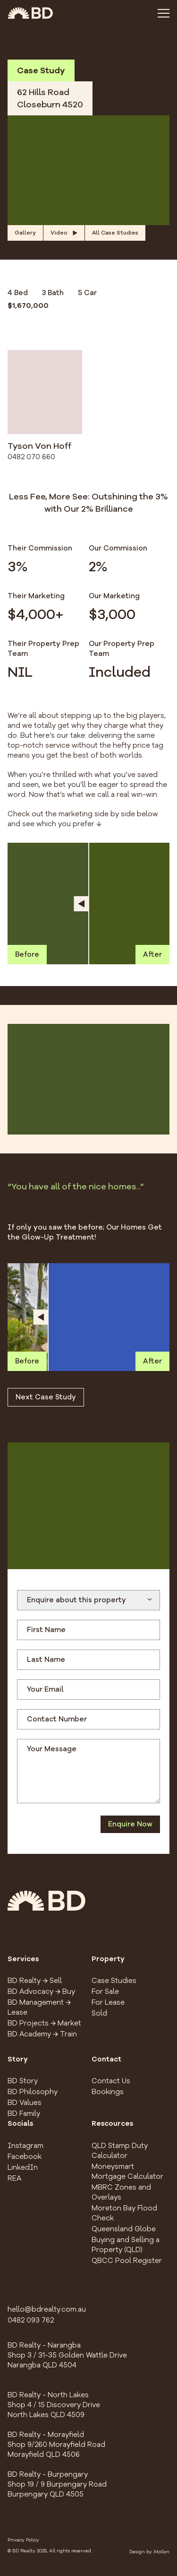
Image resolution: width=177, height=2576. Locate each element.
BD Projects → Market (44, 2023)
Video (64, 232)
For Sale (105, 1991)
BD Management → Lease (39, 2007)
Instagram (25, 2145)
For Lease (108, 2002)
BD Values (25, 2102)
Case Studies (114, 1980)
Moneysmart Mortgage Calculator (127, 2171)
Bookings (108, 2091)
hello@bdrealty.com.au (47, 2309)
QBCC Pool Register (127, 2260)
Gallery (25, 232)
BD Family (24, 2113)
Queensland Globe (124, 2229)
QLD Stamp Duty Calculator (120, 2150)
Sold (99, 2013)
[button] (88, 170)
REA (14, 2178)
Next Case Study (46, 1397)
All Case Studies (115, 232)
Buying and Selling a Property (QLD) (126, 2244)
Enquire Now (130, 1824)
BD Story (23, 2081)
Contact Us (111, 2081)
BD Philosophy (33, 2091)
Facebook (25, 2156)
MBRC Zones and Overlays (121, 2192)
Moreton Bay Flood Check (124, 2213)
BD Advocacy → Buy (41, 1991)
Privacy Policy (23, 2540)
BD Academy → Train (42, 2034)
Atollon (161, 2552)
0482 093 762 (31, 2320)
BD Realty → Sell (35, 1980)
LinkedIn (23, 2167)
